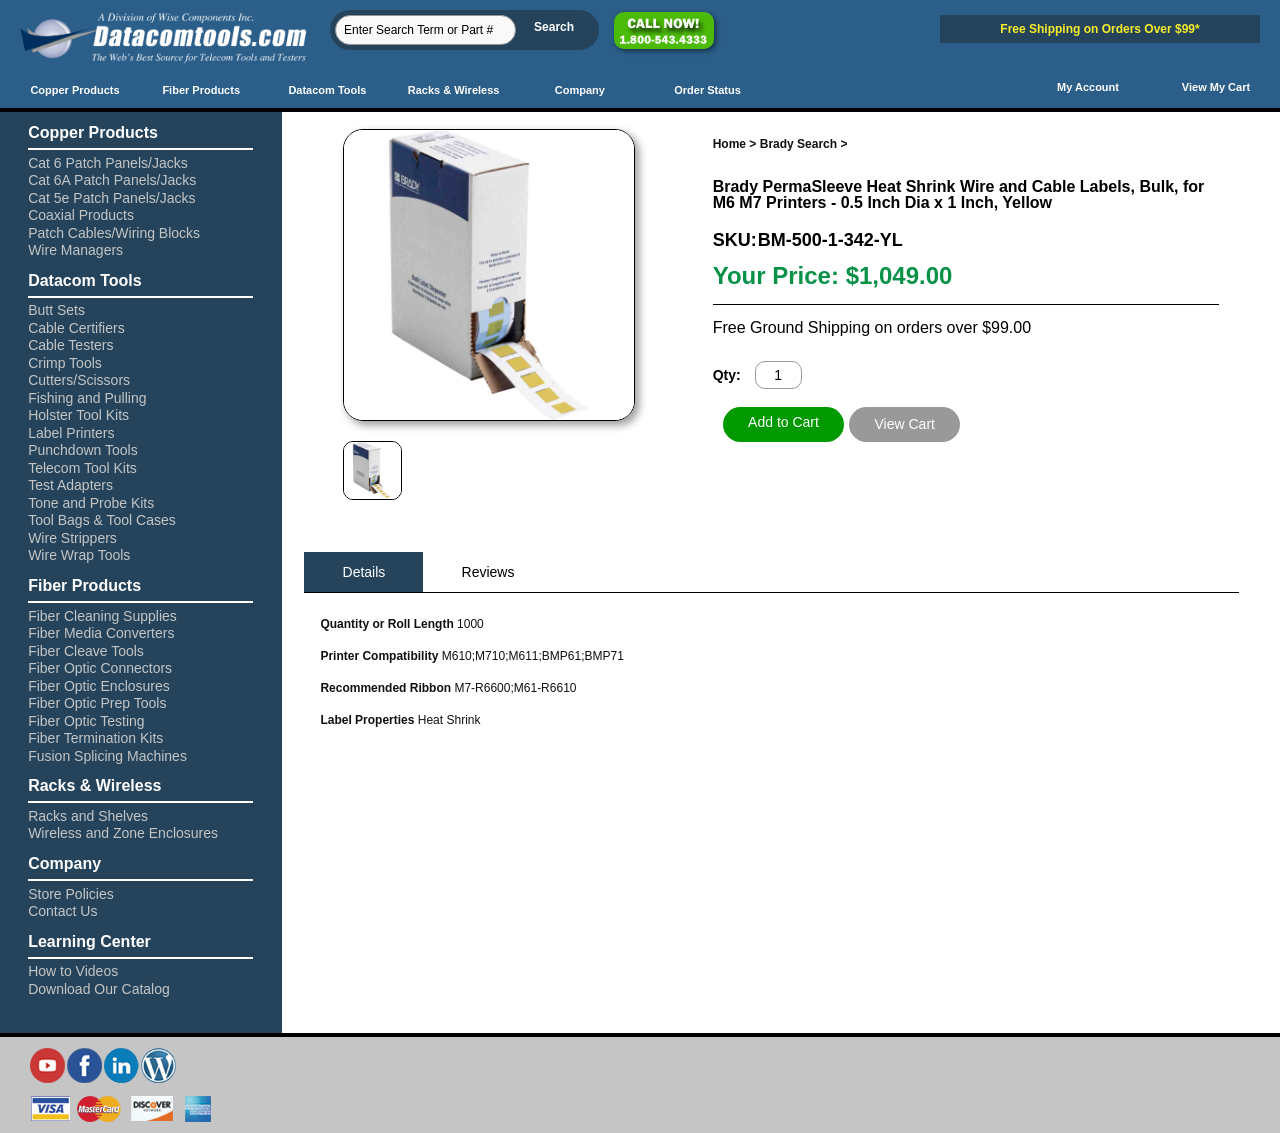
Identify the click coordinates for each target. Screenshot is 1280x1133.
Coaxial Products (81, 215)
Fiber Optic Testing (86, 721)
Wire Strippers (72, 538)
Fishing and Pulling (87, 398)
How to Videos (73, 971)
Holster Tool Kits (78, 415)
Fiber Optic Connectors (100, 668)
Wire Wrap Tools (79, 555)
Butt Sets (56, 310)
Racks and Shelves (88, 816)
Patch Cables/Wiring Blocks (114, 233)
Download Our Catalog (99, 989)
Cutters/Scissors (79, 380)
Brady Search (798, 144)
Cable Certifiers (76, 328)
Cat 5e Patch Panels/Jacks (111, 198)
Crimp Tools (65, 363)
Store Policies (71, 894)
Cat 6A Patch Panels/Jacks (112, 180)
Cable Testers (70, 345)
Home (729, 144)
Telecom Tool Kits (82, 468)
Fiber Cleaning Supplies (102, 616)
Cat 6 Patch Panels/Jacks (108, 163)
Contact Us (62, 911)
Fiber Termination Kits (95, 738)
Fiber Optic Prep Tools (97, 703)
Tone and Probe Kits (91, 503)
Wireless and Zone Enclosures (123, 833)
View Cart (905, 424)
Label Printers (71, 433)
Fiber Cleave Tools (86, 651)
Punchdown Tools (82, 450)
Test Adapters (70, 485)
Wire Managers (75, 250)
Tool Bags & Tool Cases (102, 520)
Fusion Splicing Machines (107, 756)
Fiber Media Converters (101, 633)
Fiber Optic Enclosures (99, 686)
